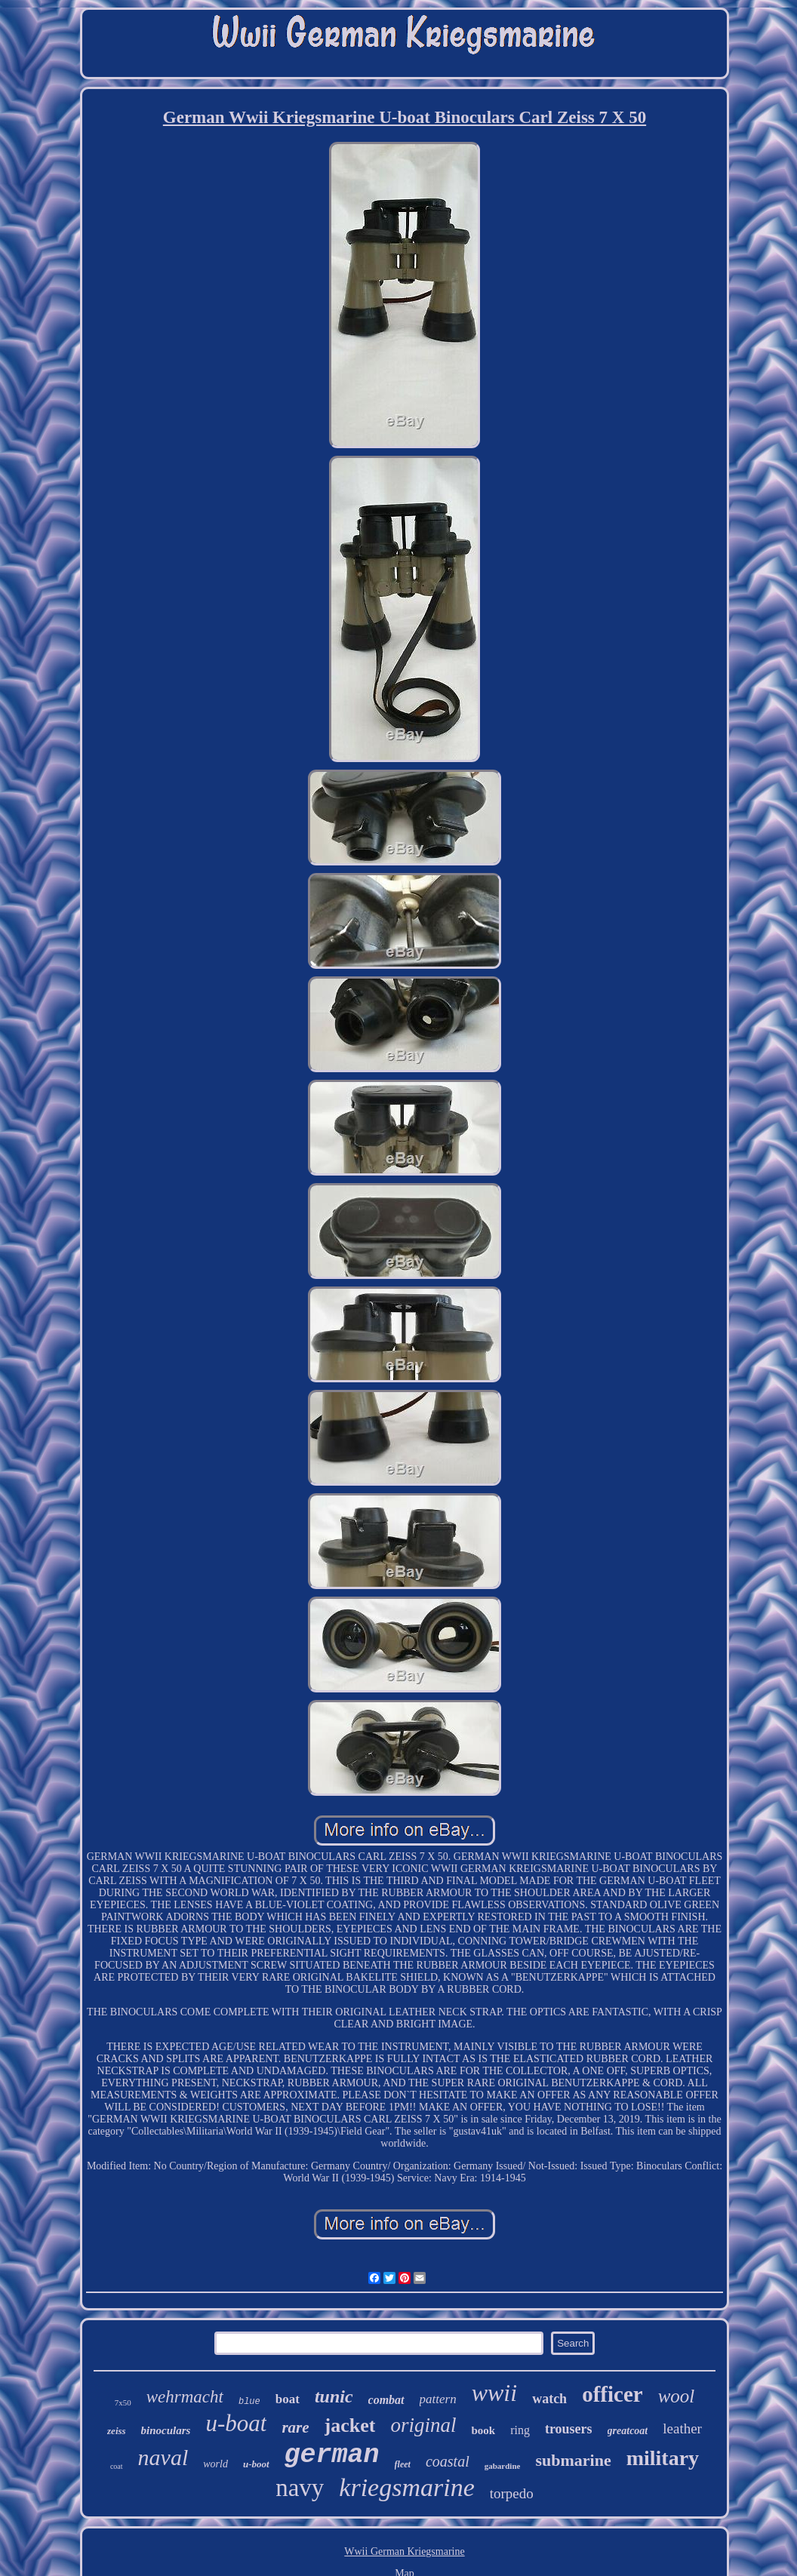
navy (299, 2487)
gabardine (503, 2465)
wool (676, 2396)
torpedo (512, 2493)
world (215, 2464)
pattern (438, 2399)
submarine (573, 2460)
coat (116, 2466)
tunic (334, 2396)
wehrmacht (184, 2396)
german (332, 2455)
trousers (568, 2428)
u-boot (256, 2464)
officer (612, 2394)
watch (549, 2398)
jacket (350, 2425)
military (662, 2458)
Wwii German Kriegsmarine (404, 2551)
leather (682, 2428)
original (423, 2425)
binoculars (166, 2430)
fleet (403, 2464)
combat (386, 2399)
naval (163, 2457)
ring (520, 2430)
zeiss (116, 2430)
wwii (494, 2392)
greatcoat (628, 2430)
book (483, 2430)
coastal (447, 2461)
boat (287, 2399)
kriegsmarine (406, 2487)
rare (295, 2427)
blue (249, 2401)
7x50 (123, 2402)
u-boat (235, 2423)
